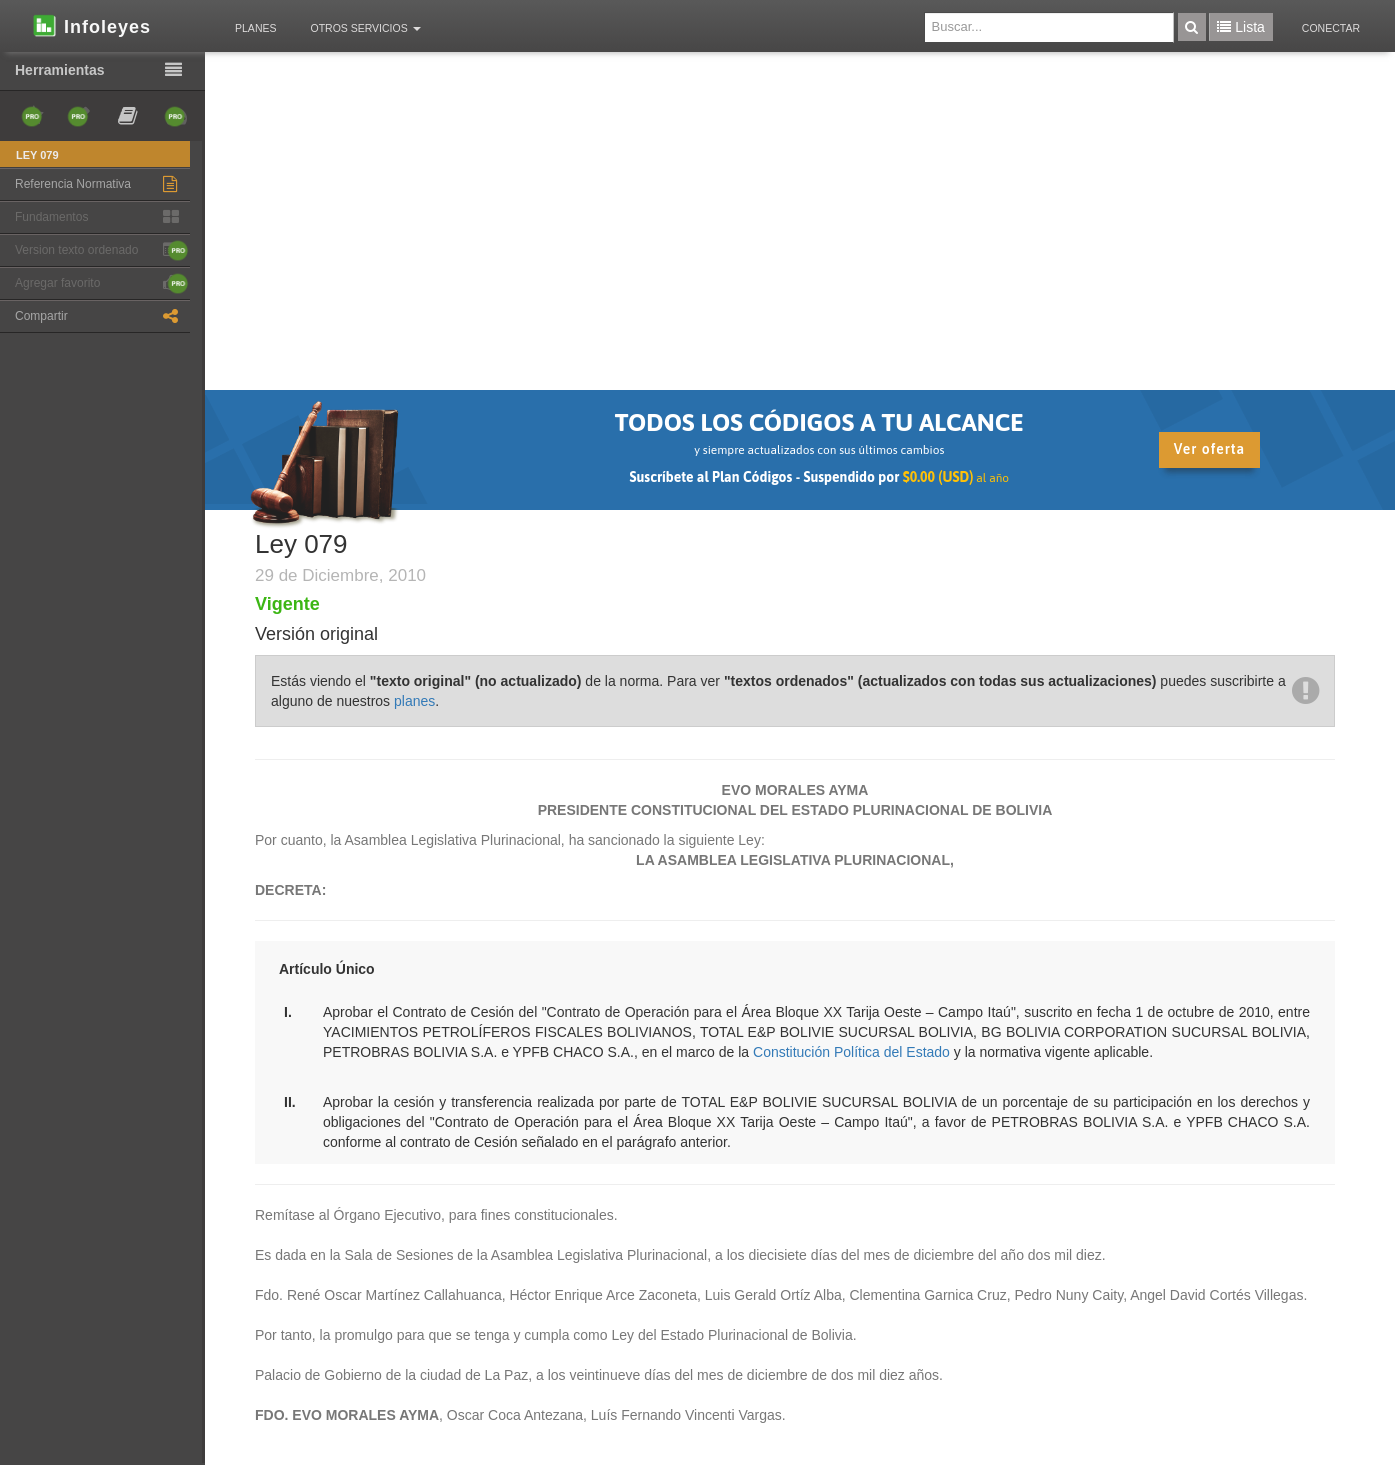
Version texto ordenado (101, 250)
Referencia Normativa (101, 184)
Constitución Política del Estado (851, 1052)
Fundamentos (101, 217)
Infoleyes (90, 25)
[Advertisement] (795, 240)
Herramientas (102, 70)
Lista (1240, 27)
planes (414, 701)
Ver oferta (1210, 450)
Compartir (101, 316)
